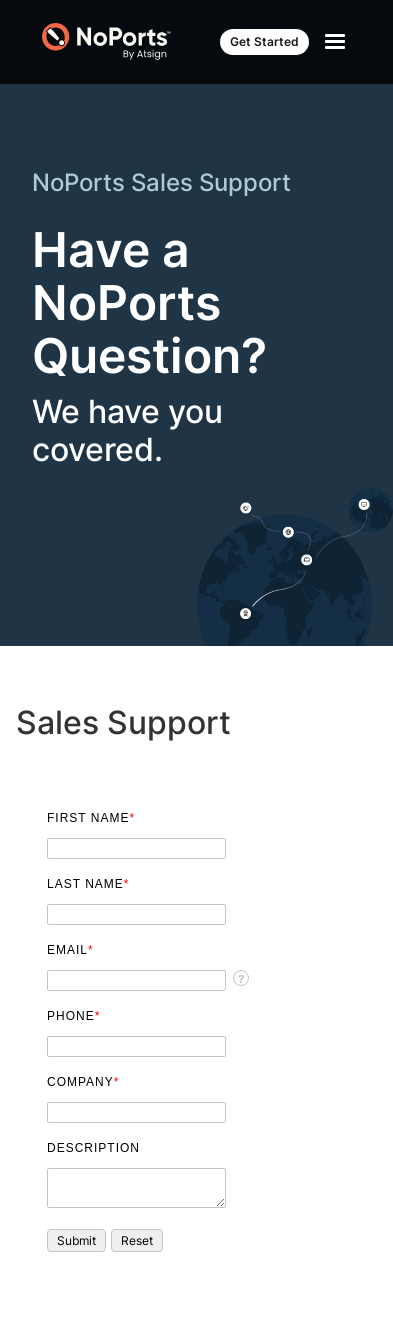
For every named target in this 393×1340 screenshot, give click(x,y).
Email (70, 950)
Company (83, 1082)
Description (93, 1148)
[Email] (136, 980)
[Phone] (136, 1046)
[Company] (136, 1112)
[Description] (136, 1188)
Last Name (88, 884)
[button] (76, 1240)
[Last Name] (136, 914)
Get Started (264, 41)
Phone (73, 1016)
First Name (91, 818)
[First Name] (136, 848)
